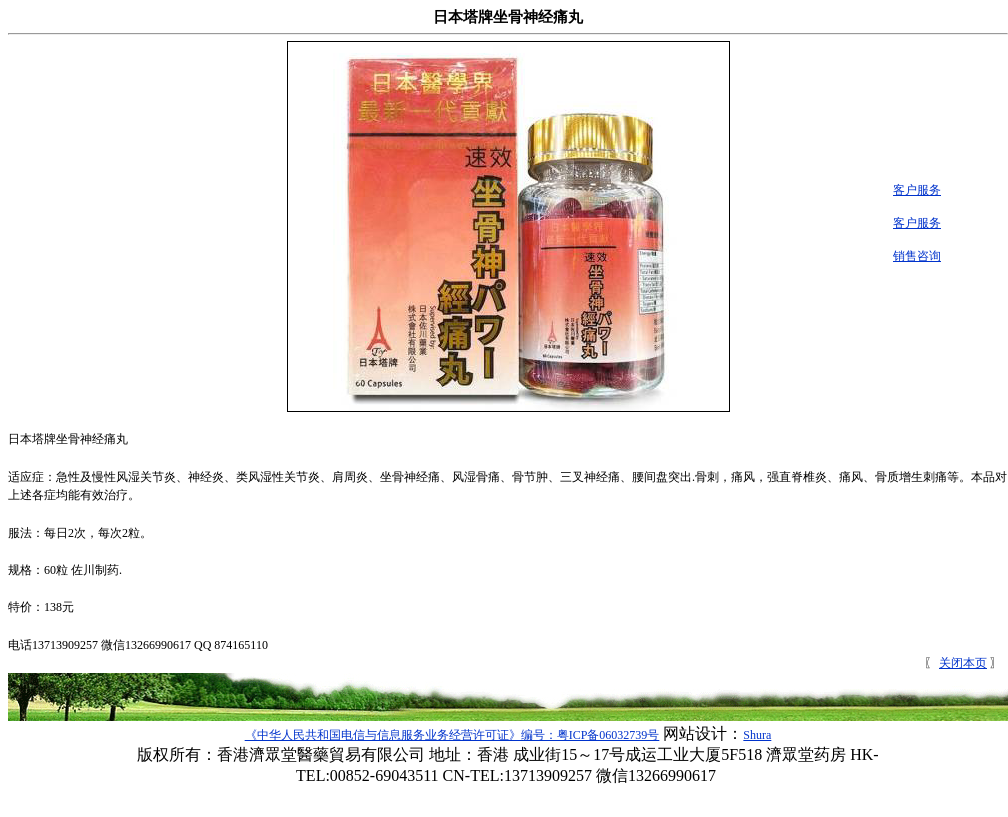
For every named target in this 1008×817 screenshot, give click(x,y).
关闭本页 (963, 663)
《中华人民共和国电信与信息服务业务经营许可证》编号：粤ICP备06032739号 (452, 735)
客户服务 (909, 190)
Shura (757, 735)
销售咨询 (909, 256)
